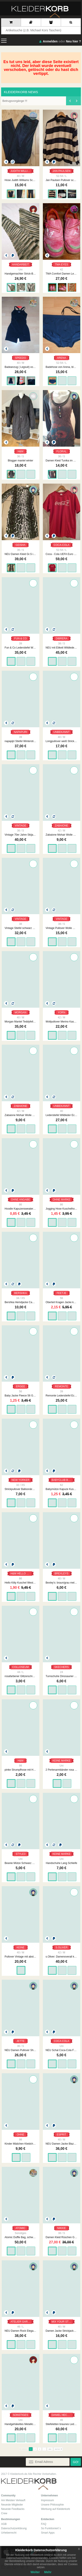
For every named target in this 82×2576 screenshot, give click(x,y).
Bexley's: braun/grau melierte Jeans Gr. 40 (61, 1582)
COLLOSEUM (20, 1667)
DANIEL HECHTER (63, 2415)
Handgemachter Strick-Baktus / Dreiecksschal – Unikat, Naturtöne (20, 273)
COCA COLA (61, 2041)
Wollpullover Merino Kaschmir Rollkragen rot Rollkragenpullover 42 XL (61, 1021)
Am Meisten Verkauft (13, 2500)
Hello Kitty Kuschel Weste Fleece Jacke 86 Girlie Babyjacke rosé (20, 1582)
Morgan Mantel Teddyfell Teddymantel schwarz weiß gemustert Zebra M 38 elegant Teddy (20, 1021)
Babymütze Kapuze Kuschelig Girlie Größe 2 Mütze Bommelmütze (61, 1489)
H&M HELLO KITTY (22, 1573)
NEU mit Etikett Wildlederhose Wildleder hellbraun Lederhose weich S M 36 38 (61, 647)
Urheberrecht (8, 2532)
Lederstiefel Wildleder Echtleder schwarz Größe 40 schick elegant (61, 1115)
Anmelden (50, 41)
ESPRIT (61, 2134)
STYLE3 (20, 1853)
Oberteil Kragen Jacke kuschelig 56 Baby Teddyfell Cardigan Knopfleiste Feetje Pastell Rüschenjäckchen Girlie (61, 1302)
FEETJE (61, 1293)
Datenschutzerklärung (14, 2528)
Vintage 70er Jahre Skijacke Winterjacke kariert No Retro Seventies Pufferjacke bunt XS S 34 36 (20, 834)
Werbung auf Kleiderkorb (55, 2509)
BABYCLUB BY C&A (63, 1480)
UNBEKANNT (61, 732)
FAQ (43, 2524)
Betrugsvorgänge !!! (14, 100)
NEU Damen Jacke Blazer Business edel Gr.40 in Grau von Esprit (61, 2143)
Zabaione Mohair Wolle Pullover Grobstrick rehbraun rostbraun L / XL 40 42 (20, 1115)
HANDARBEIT (20, 264)
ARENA (61, 357)
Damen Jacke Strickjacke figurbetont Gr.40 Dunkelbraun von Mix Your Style (61, 2330)
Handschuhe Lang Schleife (61, 1863)
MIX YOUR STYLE (62, 2321)
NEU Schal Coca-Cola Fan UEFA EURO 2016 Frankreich (61, 2050)
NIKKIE (61, 2228)
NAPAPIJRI (20, 732)
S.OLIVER (62, 1947)
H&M (20, 451)
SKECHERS (61, 1667)
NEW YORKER (21, 1480)
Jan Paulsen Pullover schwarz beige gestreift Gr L (61, 180)
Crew (4, 2513)
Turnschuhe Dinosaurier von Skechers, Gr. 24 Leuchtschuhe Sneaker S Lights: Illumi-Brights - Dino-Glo (61, 1676)
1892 (50, 2449)
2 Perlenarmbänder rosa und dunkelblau (61, 1769)
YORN (61, 1012)
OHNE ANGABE (20, 1199)
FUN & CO (20, 638)
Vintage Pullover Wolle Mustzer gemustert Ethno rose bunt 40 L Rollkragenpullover (61, 928)
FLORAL (61, 451)
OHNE (20, 2134)
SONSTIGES (20, 2415)
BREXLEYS (61, 1573)
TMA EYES (61, 264)
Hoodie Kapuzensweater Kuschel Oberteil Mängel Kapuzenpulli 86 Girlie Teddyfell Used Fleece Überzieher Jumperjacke (20, 1208)
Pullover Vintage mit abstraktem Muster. (20, 1956)
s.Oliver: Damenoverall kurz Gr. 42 (61, 1956)
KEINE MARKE (61, 1760)
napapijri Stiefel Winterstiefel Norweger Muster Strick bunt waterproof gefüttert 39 (20, 741)
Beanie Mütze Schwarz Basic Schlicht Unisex (20, 1863)
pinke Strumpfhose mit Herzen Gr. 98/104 (20, 1769)
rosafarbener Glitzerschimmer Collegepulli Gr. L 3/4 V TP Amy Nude (20, 1676)
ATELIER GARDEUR (22, 2321)
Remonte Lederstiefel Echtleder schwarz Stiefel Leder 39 (61, 1395)
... (44, 2449)
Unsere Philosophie (52, 2504)
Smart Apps (48, 2532)
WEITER (58, 2449)
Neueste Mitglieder (12, 2504)
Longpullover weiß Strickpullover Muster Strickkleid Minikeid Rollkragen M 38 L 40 (61, 741)
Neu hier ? (73, 41)
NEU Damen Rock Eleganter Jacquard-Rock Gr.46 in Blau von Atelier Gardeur (20, 2330)
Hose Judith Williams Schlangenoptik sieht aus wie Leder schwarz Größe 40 (20, 180)
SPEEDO (20, 357)
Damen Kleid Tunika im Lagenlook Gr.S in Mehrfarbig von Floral (61, 460)
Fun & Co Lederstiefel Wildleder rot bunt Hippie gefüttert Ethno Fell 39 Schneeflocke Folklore (20, 647)
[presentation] (69, 100)
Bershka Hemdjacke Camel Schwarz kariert (20, 1302)
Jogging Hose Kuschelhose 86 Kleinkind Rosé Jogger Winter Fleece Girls (61, 1208)
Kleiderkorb (28, 2484)
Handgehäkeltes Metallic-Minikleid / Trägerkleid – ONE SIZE (20, 2424)
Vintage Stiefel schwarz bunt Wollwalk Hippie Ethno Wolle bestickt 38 (20, 928)
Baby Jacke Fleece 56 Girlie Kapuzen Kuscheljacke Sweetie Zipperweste (20, 1395)
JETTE (20, 2041)
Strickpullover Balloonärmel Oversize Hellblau (20, 1489)
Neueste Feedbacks (12, 2509)
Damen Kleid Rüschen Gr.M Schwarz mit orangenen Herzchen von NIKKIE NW (61, 2237)
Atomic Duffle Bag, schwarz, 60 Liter (20, 2237)
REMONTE (61, 1386)
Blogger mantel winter (20, 460)
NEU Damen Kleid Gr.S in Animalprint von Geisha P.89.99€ (20, 554)
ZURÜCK (23, 2449)
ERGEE (20, 1386)
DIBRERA (61, 638)
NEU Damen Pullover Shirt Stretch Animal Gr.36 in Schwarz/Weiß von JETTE (20, 2050)
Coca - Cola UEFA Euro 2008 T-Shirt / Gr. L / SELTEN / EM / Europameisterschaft (61, 554)
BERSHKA (20, 1293)
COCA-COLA (61, 544)
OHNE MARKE (61, 1199)
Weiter (35, 2572)
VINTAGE (20, 825)
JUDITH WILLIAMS (21, 171)
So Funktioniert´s (51, 2528)
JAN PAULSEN (61, 171)
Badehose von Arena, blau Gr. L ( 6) (61, 367)
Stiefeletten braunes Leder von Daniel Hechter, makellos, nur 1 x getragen (61, 2424)
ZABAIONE (61, 825)
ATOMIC (21, 2228)
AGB (4, 2524)
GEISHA (20, 544)
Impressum (47, 2500)
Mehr (47, 2572)
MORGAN (20, 1012)
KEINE (20, 1947)
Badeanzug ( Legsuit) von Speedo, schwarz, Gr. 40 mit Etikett (20, 367)
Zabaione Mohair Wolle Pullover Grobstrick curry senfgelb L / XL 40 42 (61, 834)
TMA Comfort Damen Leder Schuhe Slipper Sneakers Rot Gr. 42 (61, 273)
